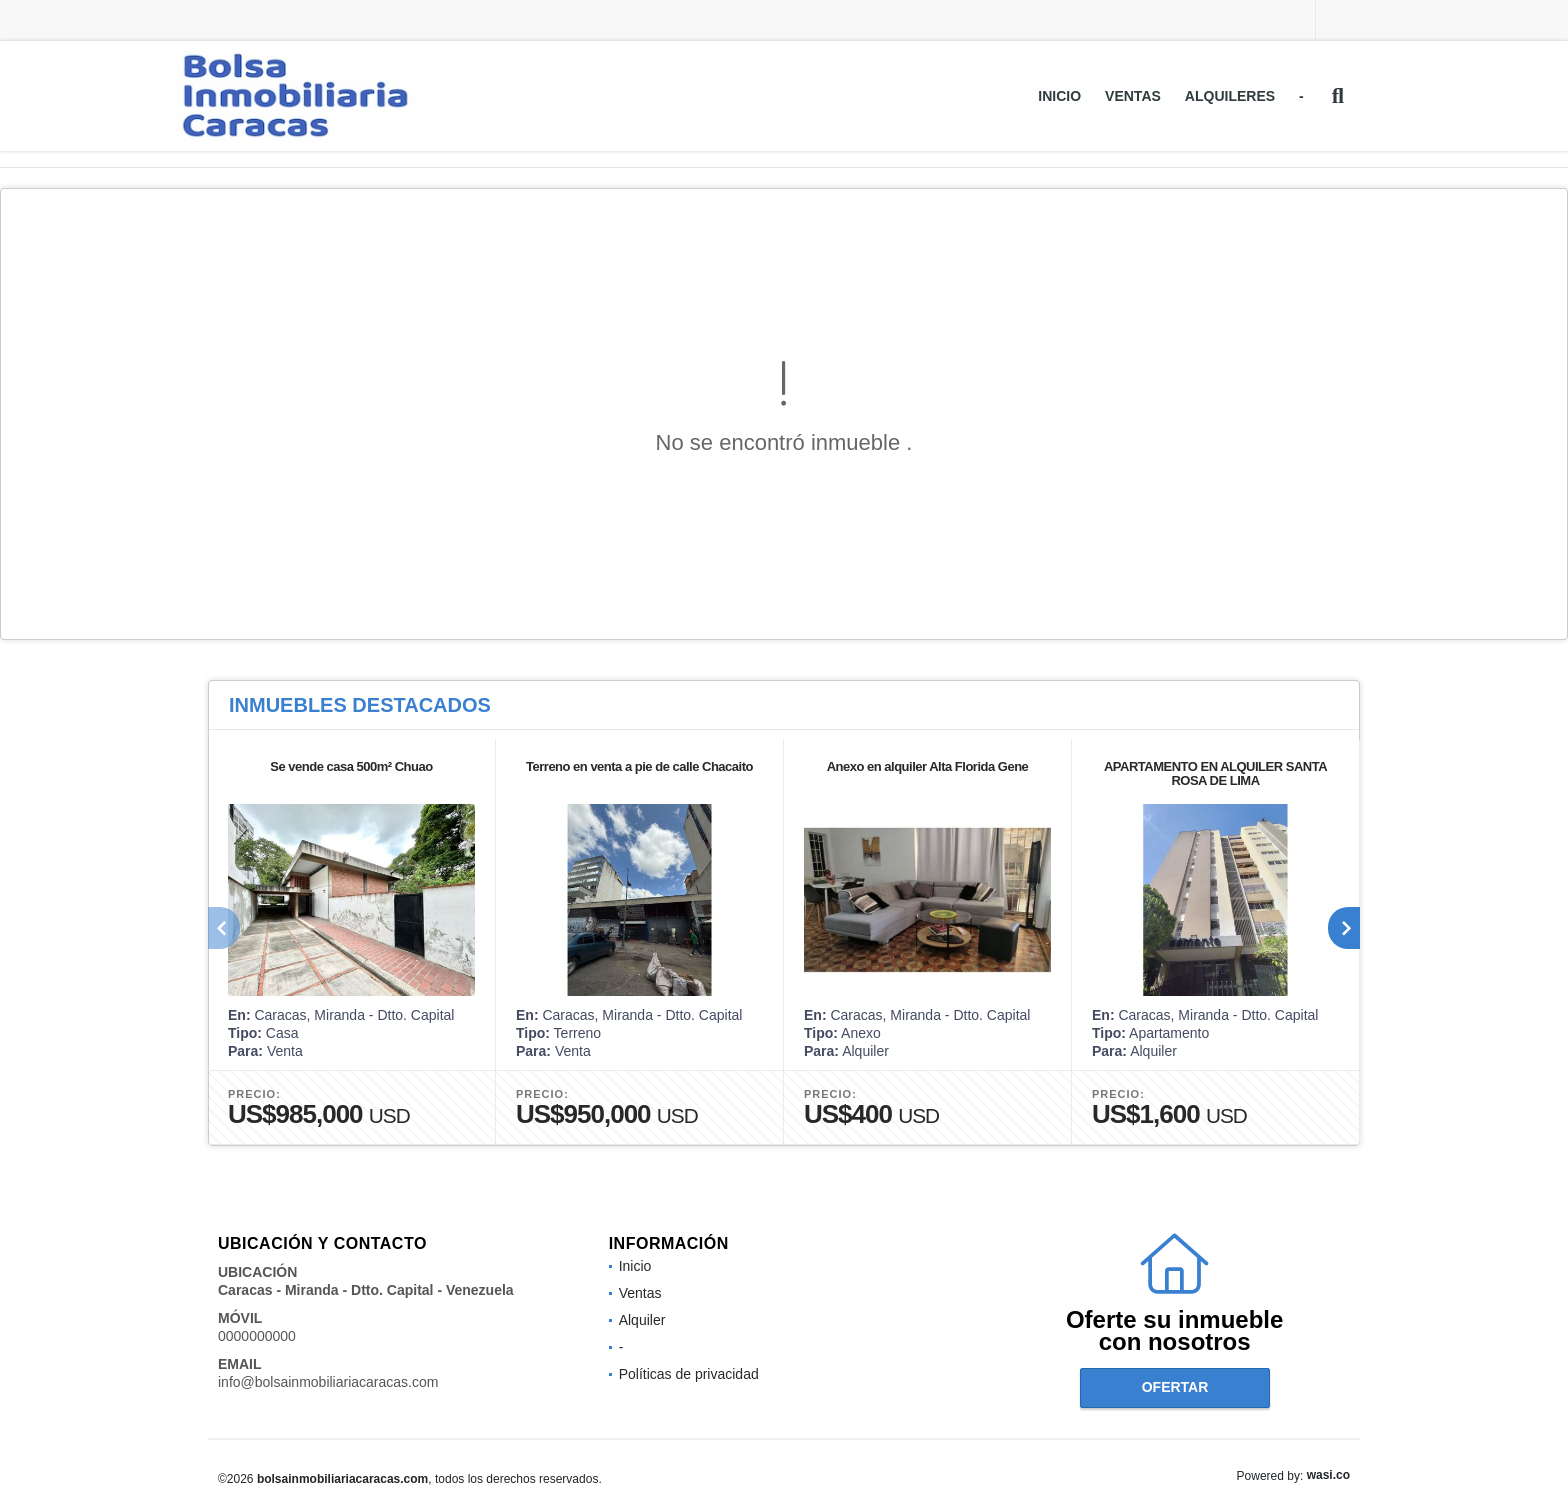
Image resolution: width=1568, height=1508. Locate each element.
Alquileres (1230, 96)
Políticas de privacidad (689, 1374)
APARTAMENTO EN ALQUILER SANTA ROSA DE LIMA (1215, 773)
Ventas (1133, 96)
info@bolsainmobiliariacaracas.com (328, 1382)
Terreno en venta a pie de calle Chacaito (639, 766)
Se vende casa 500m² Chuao (351, 766)
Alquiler (642, 1320)
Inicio (1059, 96)
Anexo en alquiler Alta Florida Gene (928, 766)
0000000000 (257, 1336)
